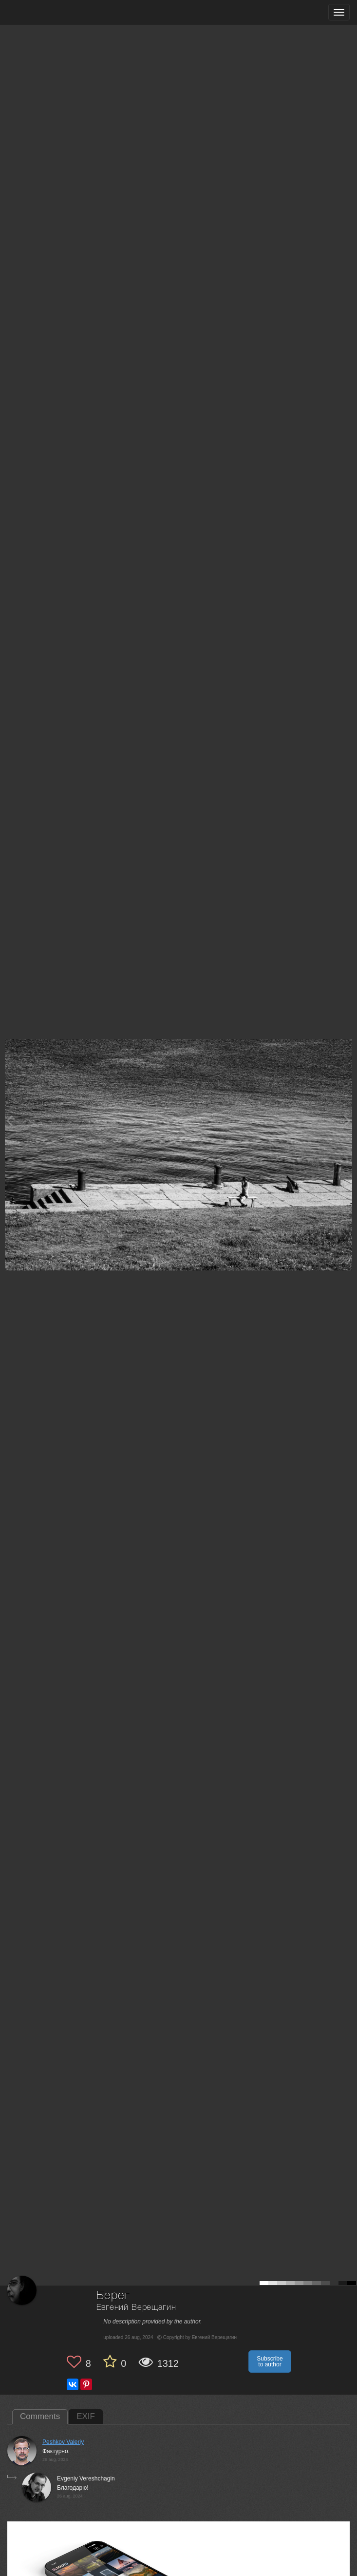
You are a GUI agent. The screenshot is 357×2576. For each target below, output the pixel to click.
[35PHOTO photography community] (45, 12)
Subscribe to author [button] (269, 2361)
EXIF (85, 2416)
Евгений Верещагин (136, 2307)
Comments (40, 2416)
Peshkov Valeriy (63, 2442)
